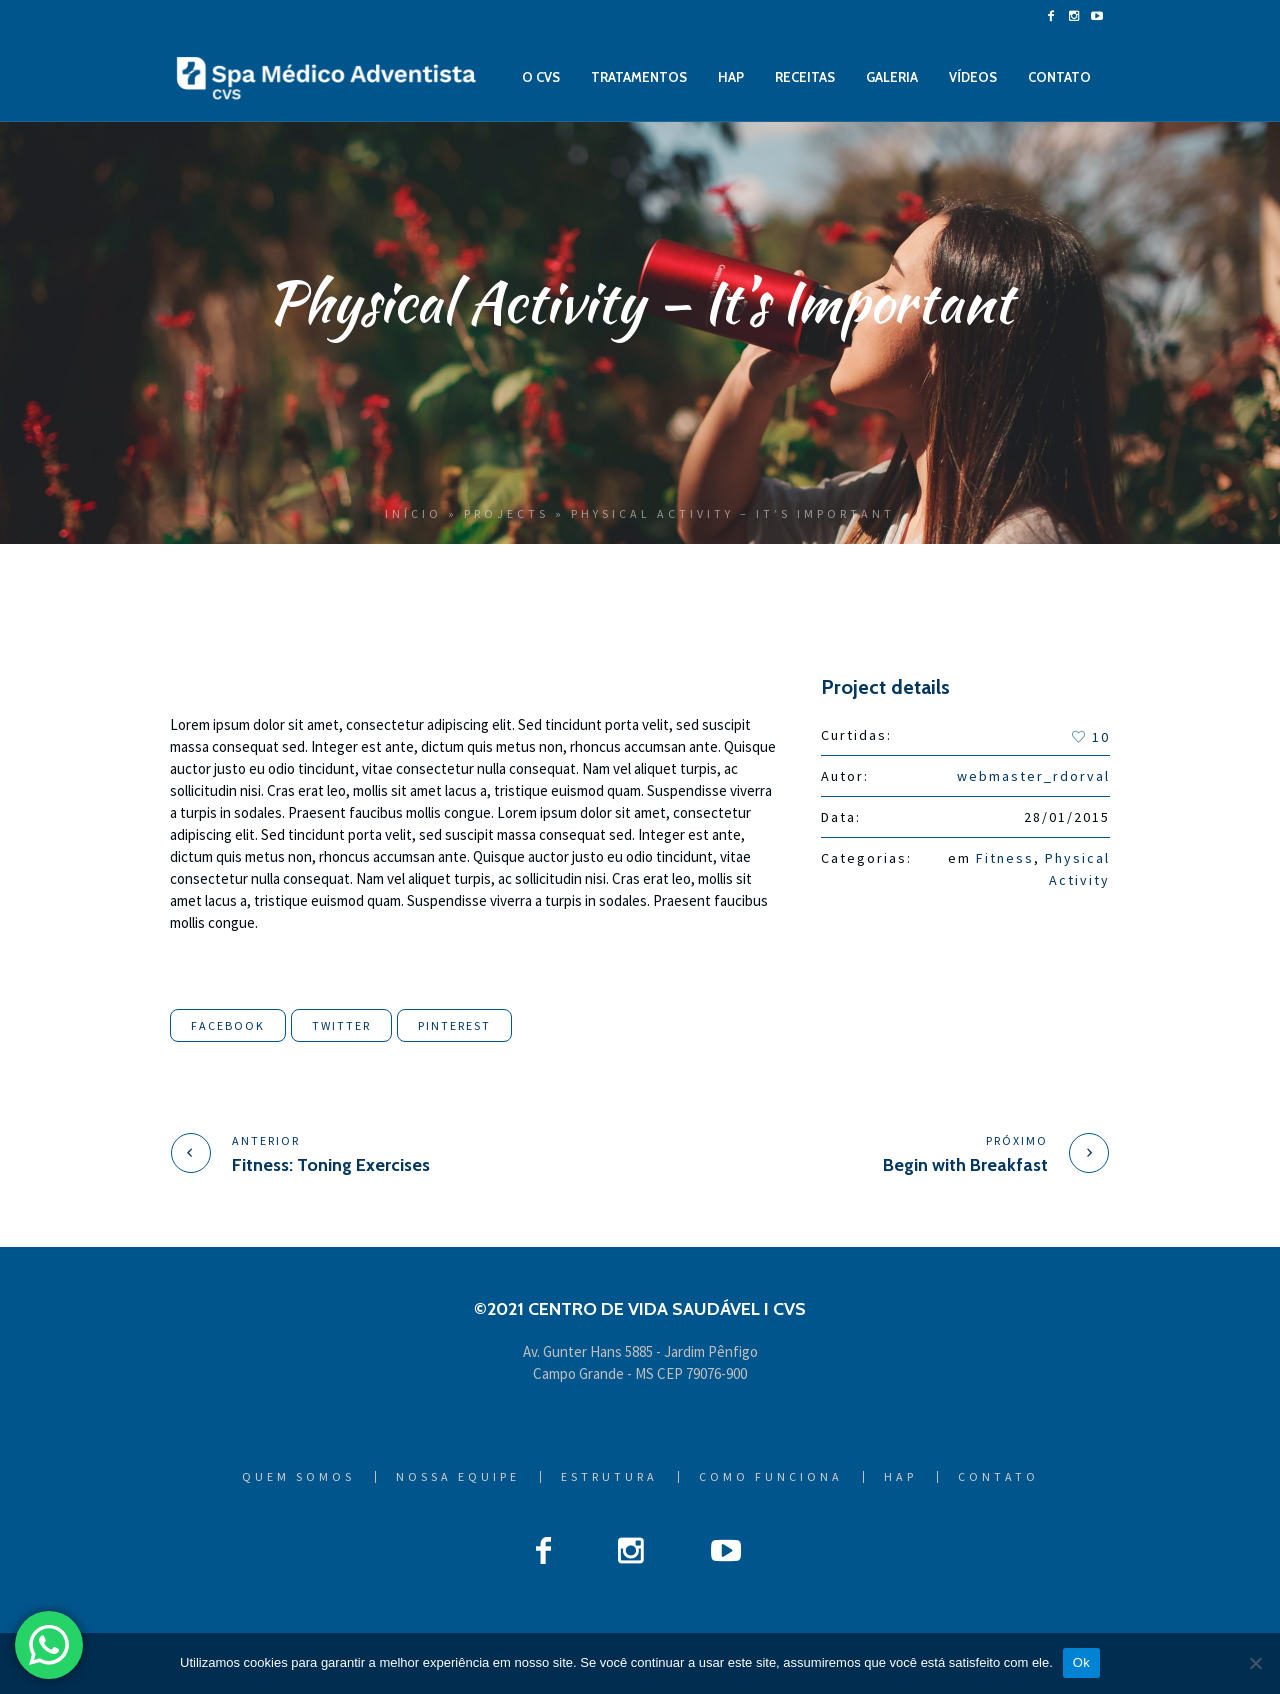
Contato (998, 1477)
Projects (506, 513)
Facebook (228, 1025)
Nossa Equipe (458, 1477)
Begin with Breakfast (965, 1165)
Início (413, 513)
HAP (900, 1477)
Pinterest (454, 1025)
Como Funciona (771, 1477)
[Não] (1255, 1663)
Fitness (1005, 858)
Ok (1081, 1662)
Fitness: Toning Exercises (331, 1165)
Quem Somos (298, 1477)
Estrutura (609, 1477)
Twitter (341, 1025)
